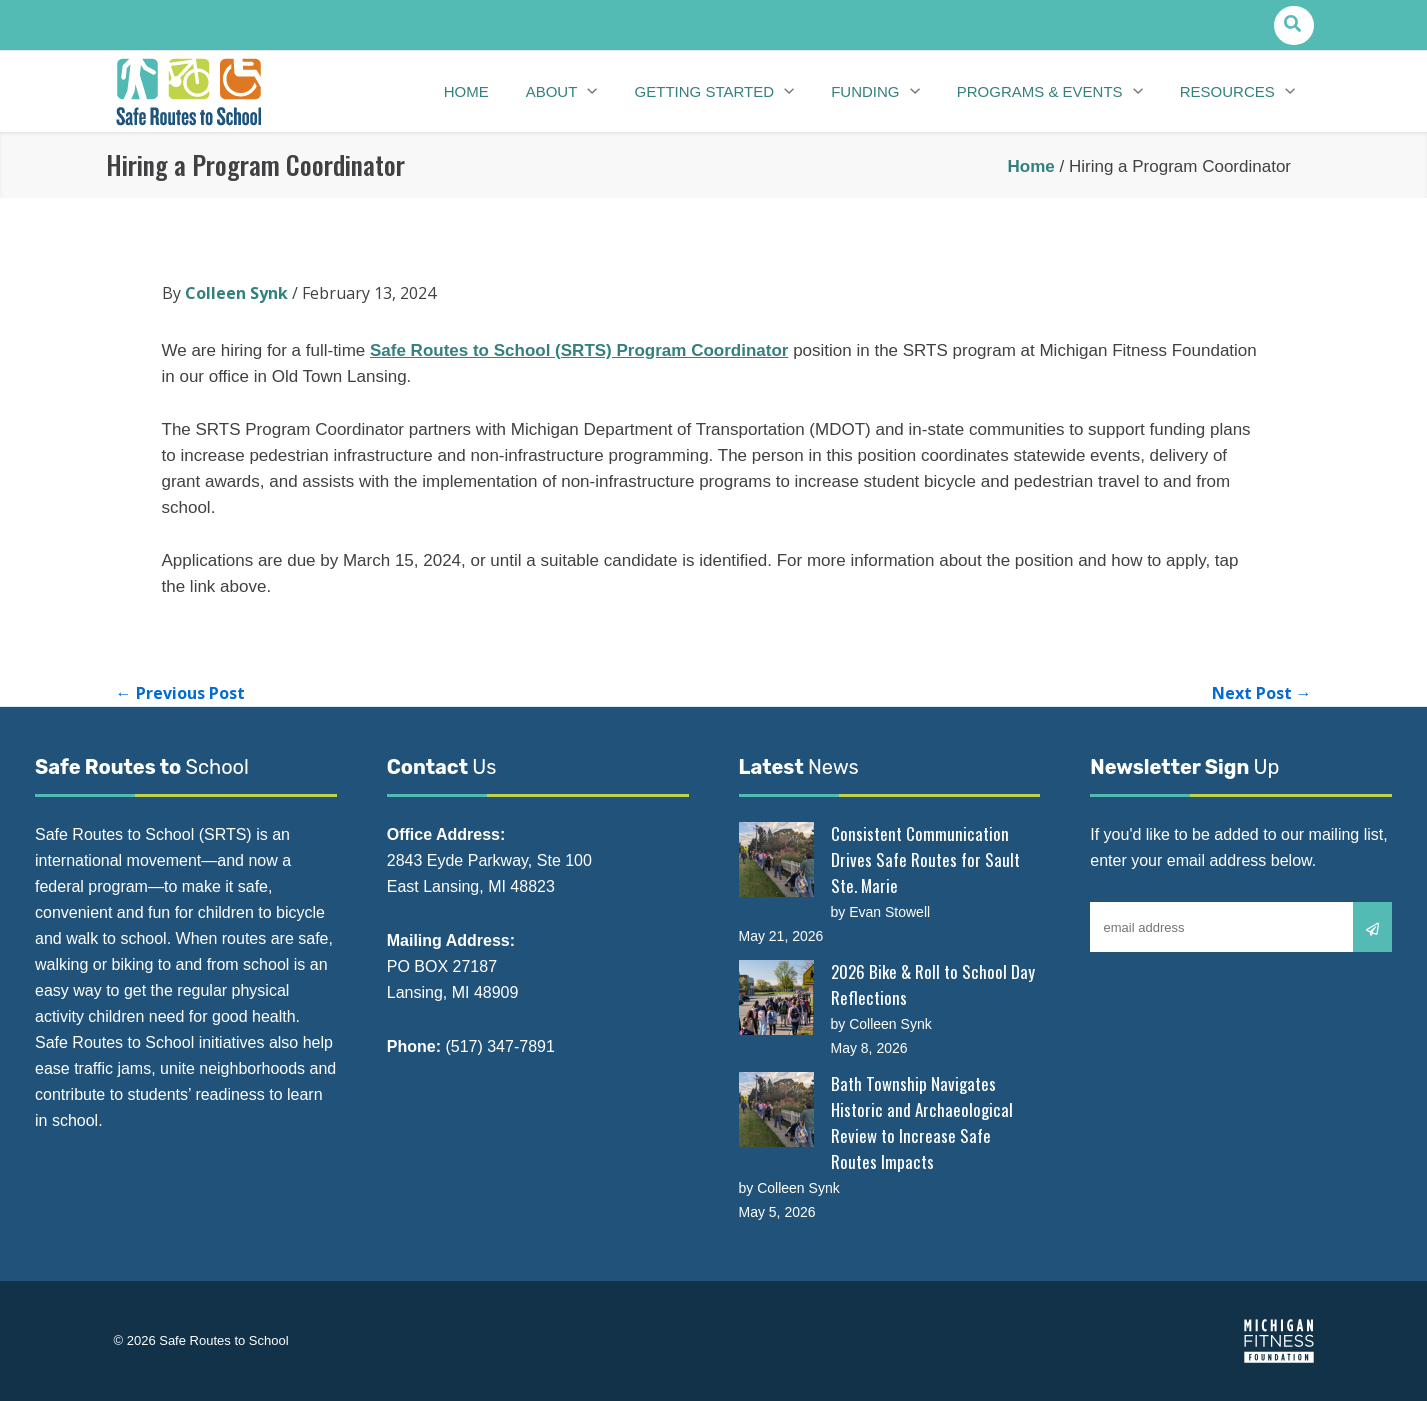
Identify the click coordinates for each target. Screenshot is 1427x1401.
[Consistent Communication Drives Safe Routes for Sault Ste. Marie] (776, 859)
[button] (1293, 25)
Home (1031, 166)
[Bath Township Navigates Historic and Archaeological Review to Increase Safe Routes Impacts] (776, 1109)
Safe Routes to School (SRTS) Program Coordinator (579, 350)
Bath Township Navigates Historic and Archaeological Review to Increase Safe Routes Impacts (922, 1122)
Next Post (1262, 693)
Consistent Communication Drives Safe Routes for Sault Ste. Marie (925, 859)
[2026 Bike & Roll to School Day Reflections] (776, 997)
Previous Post (180, 693)
